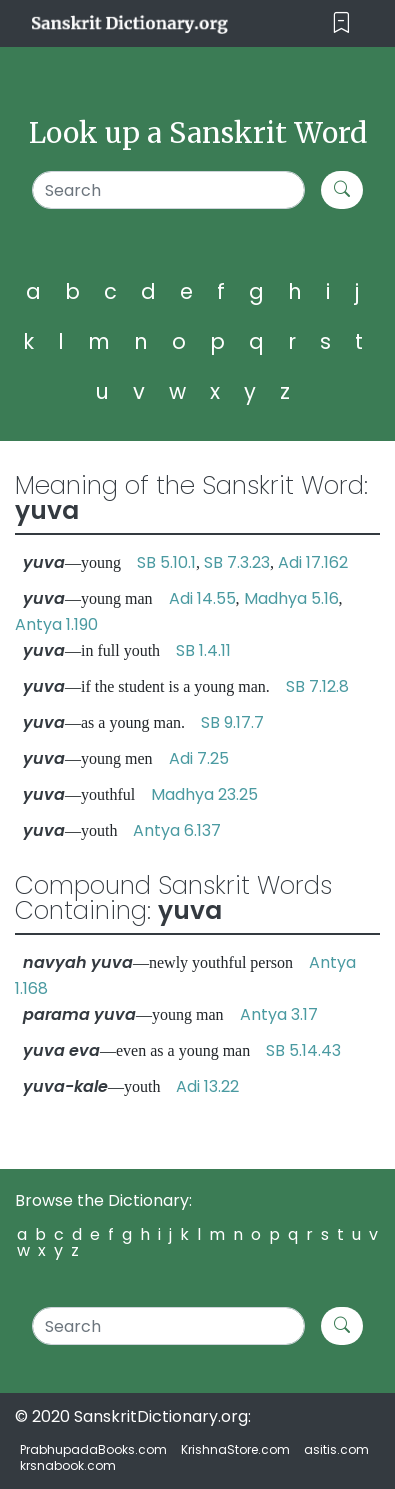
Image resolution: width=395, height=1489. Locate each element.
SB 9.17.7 (232, 722)
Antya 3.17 (279, 1014)
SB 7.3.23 (237, 562)
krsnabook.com (68, 1465)
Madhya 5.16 (291, 598)
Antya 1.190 (56, 624)
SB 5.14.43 (303, 1050)
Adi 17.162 (313, 562)
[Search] (169, 190)
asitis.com (336, 1449)
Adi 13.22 (207, 1086)
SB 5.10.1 (166, 562)
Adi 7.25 (199, 758)
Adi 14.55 (202, 598)
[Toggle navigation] (341, 23)
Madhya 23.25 (204, 794)
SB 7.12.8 (317, 686)
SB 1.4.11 (203, 650)
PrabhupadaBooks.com (93, 1449)
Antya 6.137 (177, 830)
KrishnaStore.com (235, 1449)
